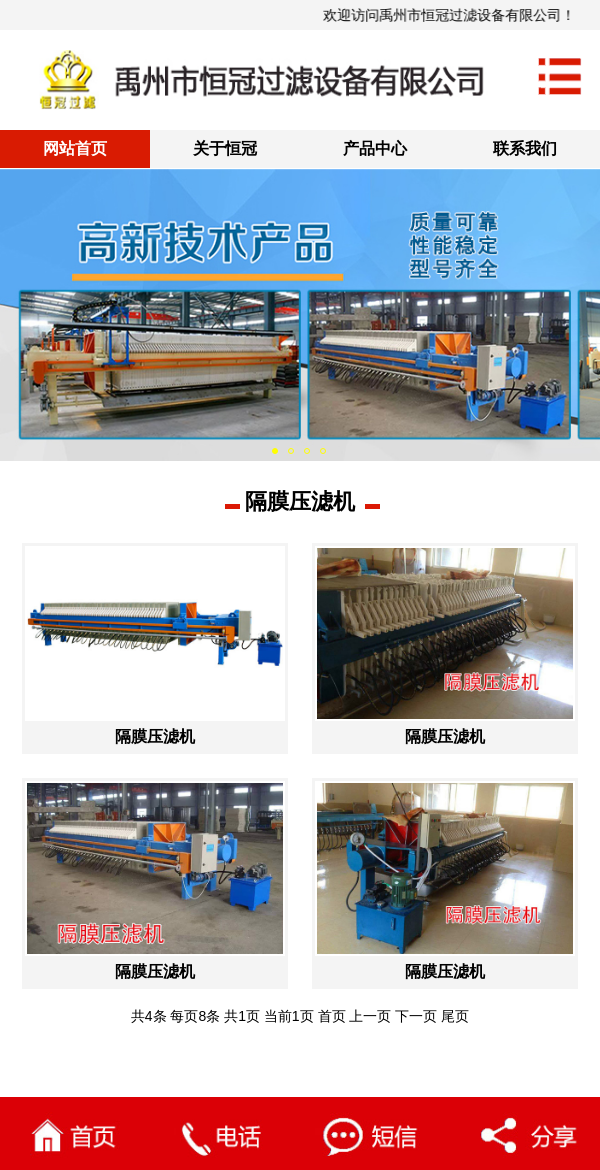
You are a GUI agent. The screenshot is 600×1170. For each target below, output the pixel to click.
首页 (332, 1016)
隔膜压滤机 (300, 501)
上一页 (370, 1016)
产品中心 (375, 148)
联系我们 (525, 148)
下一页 (416, 1016)
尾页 (455, 1016)
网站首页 (75, 148)
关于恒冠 (225, 148)
